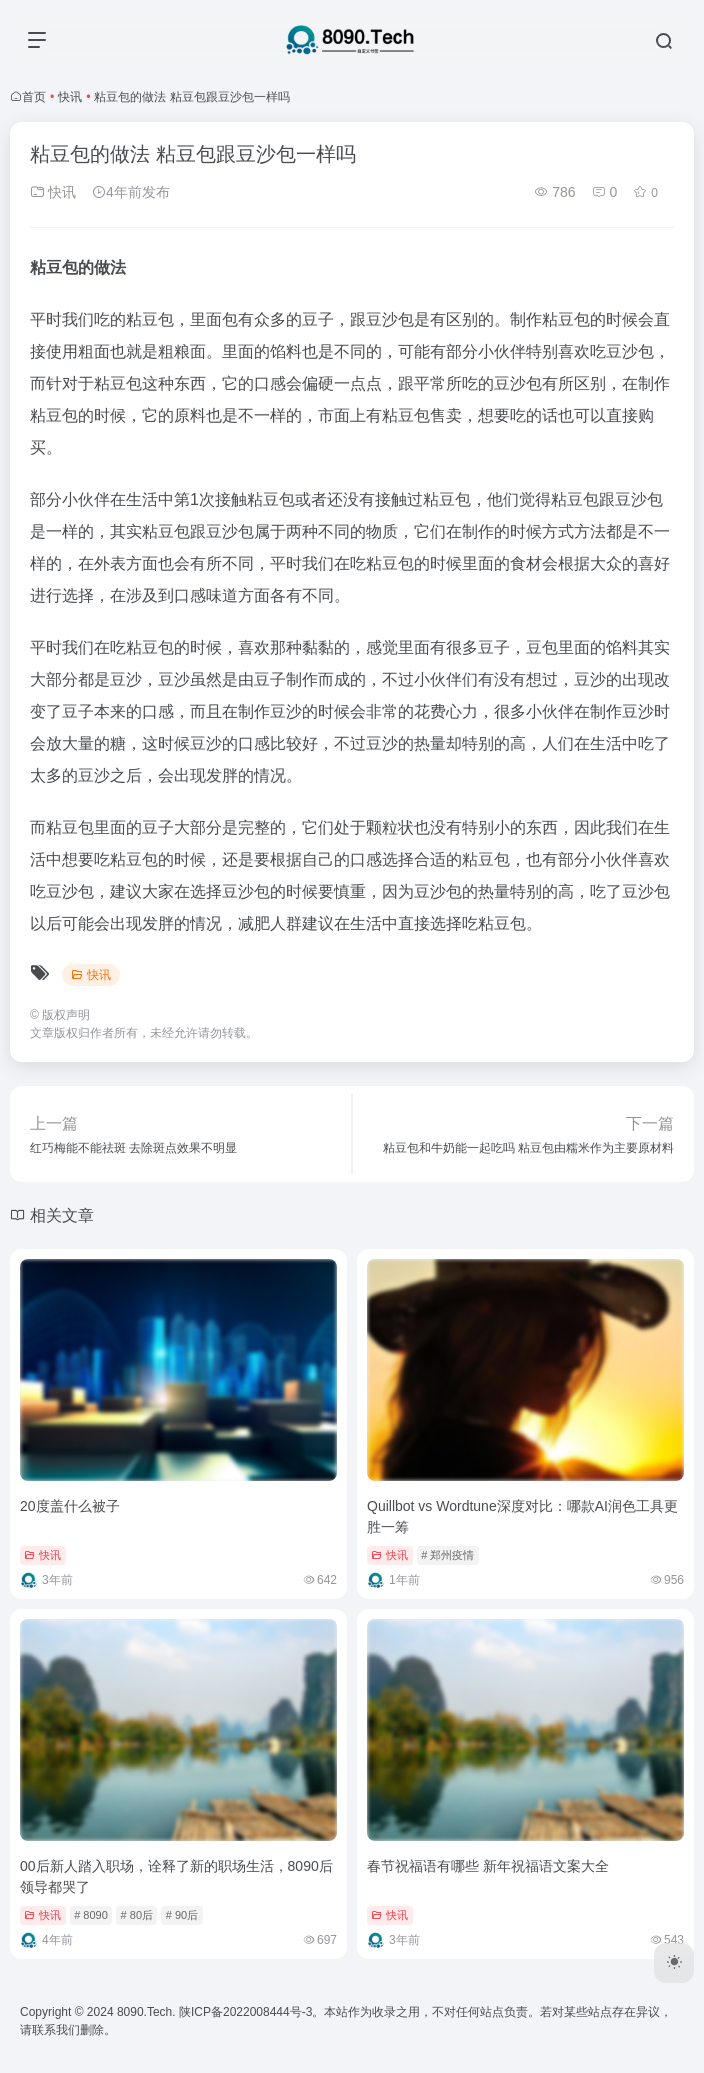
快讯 (70, 97)
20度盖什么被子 (70, 1506)
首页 (34, 97)
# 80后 (137, 1915)
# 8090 (91, 1915)
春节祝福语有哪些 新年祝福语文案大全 (488, 1866)
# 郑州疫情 (447, 1555)
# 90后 (182, 1915)
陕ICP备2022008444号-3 (245, 2012)
